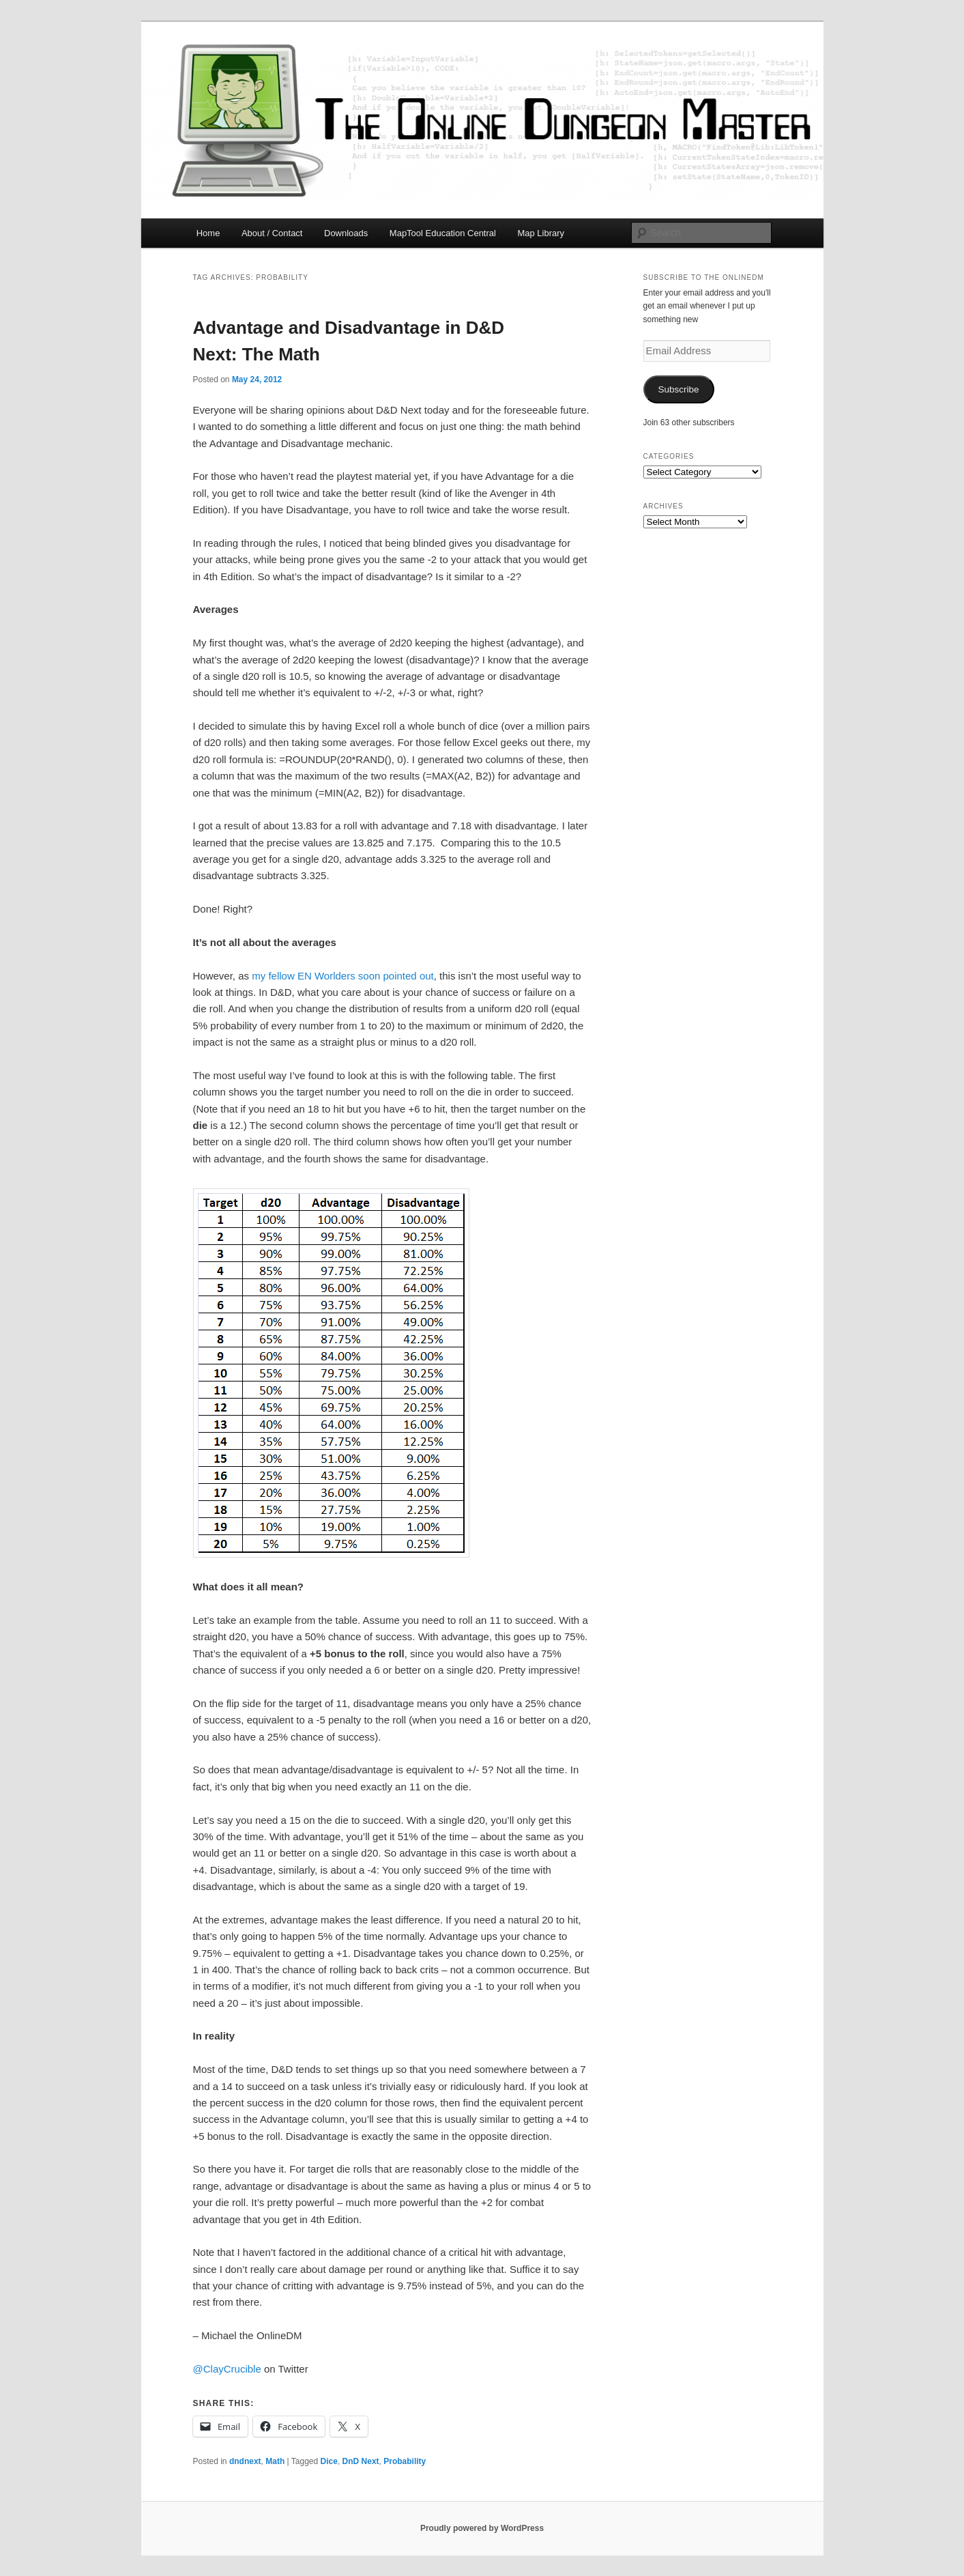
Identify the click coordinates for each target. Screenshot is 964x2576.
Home (208, 233)
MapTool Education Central (443, 233)
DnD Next (360, 2461)
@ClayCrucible (227, 2369)
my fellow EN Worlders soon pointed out (343, 976)
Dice (329, 2461)
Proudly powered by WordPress (482, 2528)
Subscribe (678, 389)
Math (274, 2461)
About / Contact (272, 233)
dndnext (245, 2461)
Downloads (346, 233)
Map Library (540, 233)
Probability (404, 2461)
